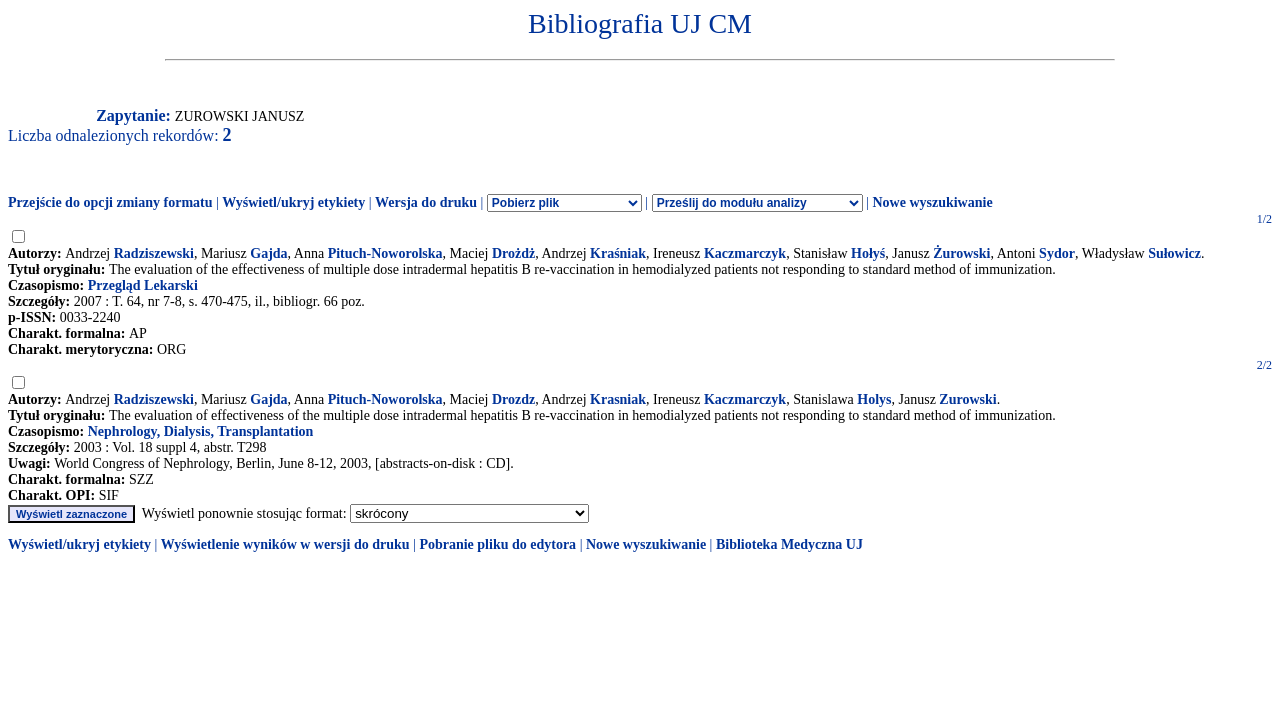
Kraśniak (618, 253)
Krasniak (618, 399)
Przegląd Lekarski (143, 285)
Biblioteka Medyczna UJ (789, 544)
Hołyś (868, 253)
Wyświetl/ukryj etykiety (293, 202)
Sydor (1057, 253)
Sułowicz (1174, 253)
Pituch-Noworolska (385, 253)
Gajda (268, 253)
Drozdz (513, 399)
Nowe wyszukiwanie (932, 202)
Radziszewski (154, 253)
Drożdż (513, 253)
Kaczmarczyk (745, 253)
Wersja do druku (426, 202)
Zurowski (967, 399)
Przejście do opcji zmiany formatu (110, 202)
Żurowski (961, 253)
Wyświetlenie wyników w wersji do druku (285, 544)
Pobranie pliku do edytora (497, 544)
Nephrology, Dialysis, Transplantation (201, 431)
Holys (874, 399)
